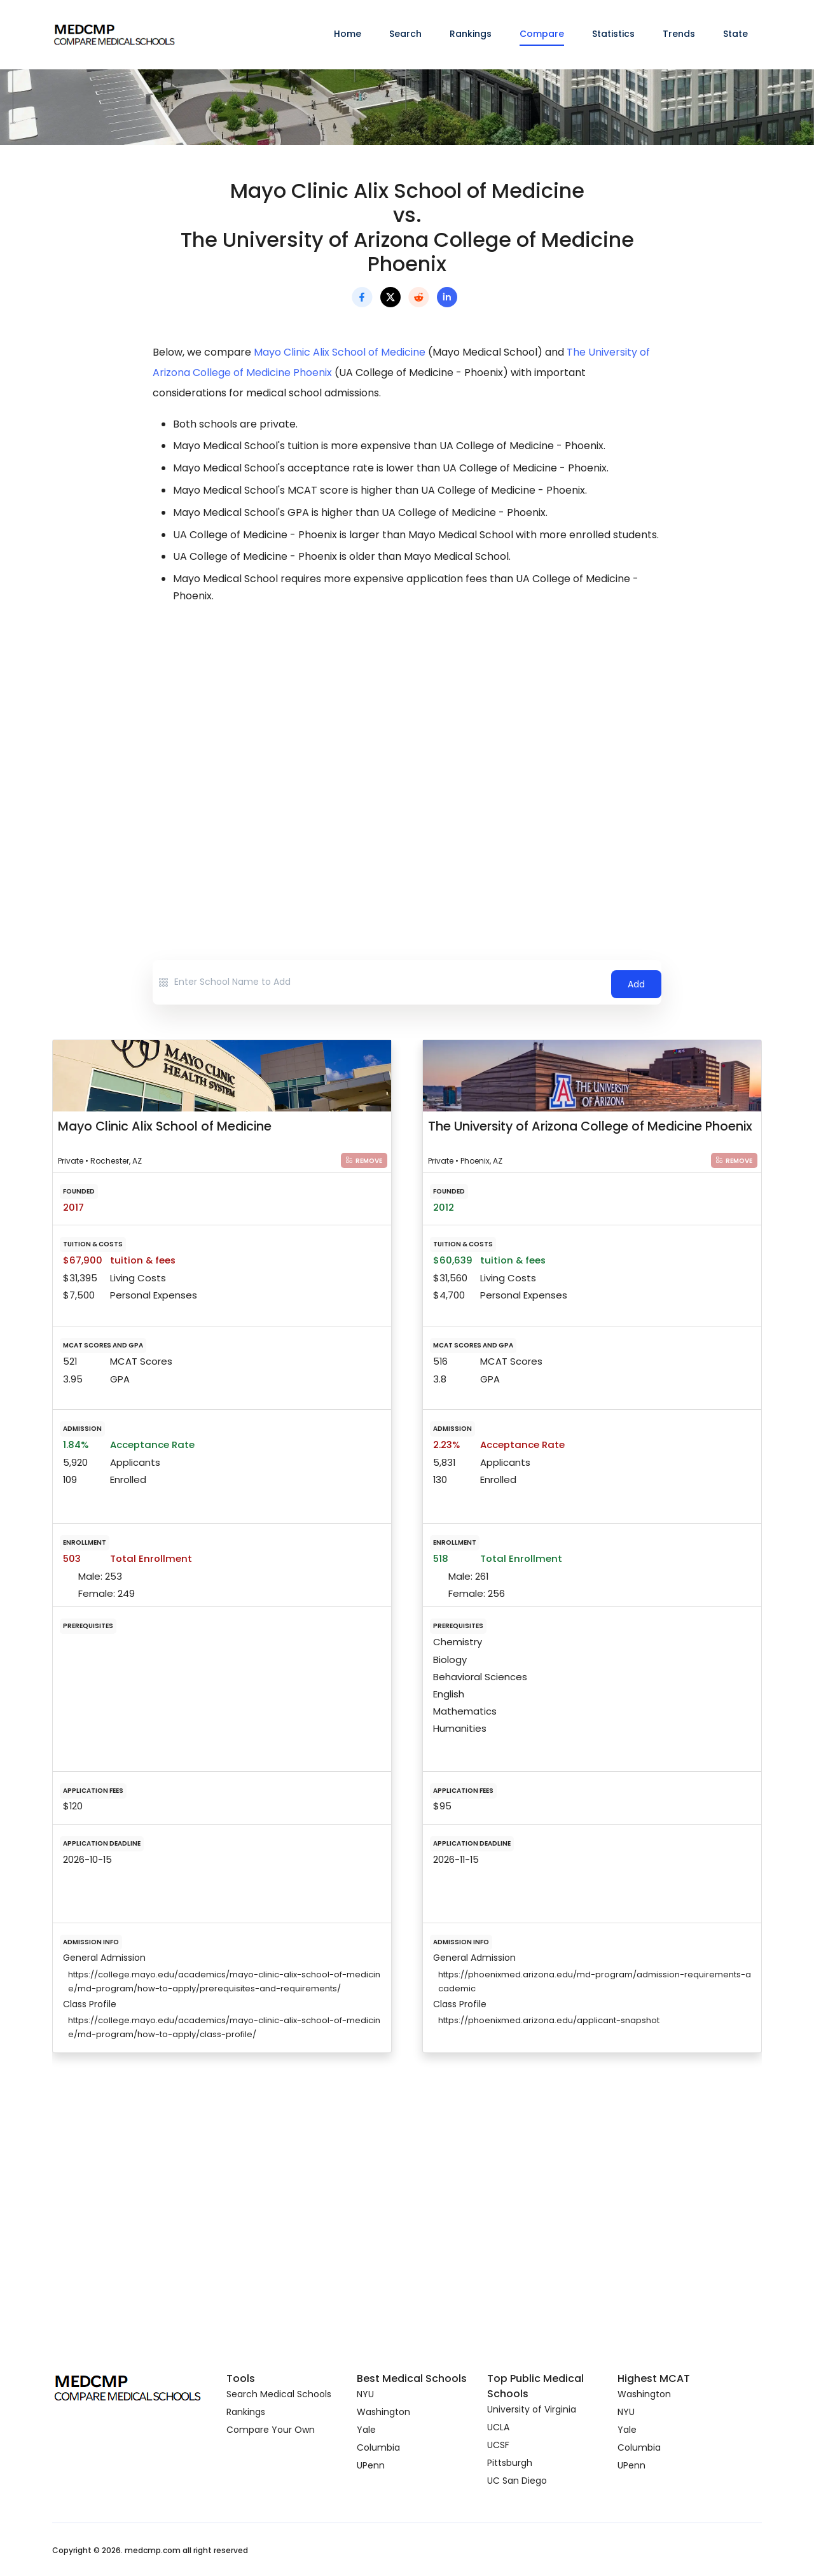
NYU (365, 2393)
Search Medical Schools (278, 2393)
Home (347, 33)
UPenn (371, 2464)
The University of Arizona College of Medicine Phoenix (590, 1126)
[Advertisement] (407, 727)
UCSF (498, 2444)
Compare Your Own (270, 2429)
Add (636, 982)
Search (405, 33)
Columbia (378, 2446)
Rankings (471, 33)
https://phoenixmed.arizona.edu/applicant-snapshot (548, 2020)
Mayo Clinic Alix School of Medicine (339, 352)
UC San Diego (517, 2480)
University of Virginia (531, 2408)
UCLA (498, 2426)
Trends (679, 33)
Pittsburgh (509, 2462)
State (735, 33)
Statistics (613, 33)
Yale (366, 2429)
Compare (542, 33)
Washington (383, 2411)
